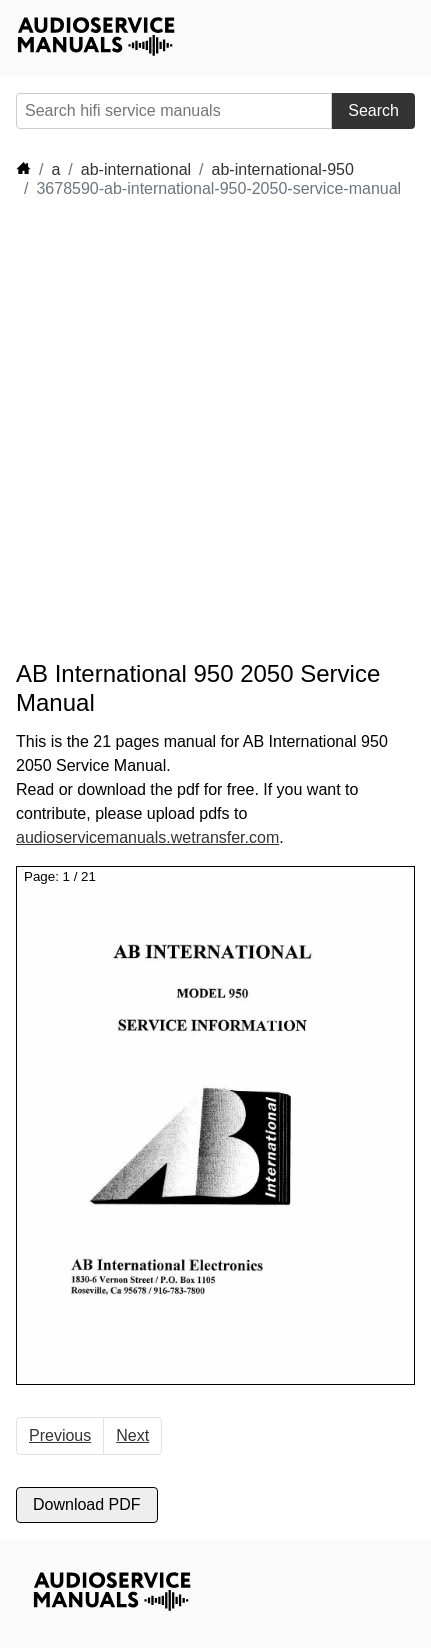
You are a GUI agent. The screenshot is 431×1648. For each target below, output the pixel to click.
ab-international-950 (283, 169)
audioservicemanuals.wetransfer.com (147, 837)
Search (373, 110)
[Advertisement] (215, 429)
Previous (60, 1435)
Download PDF (87, 1504)
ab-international (136, 169)
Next (132, 1435)
